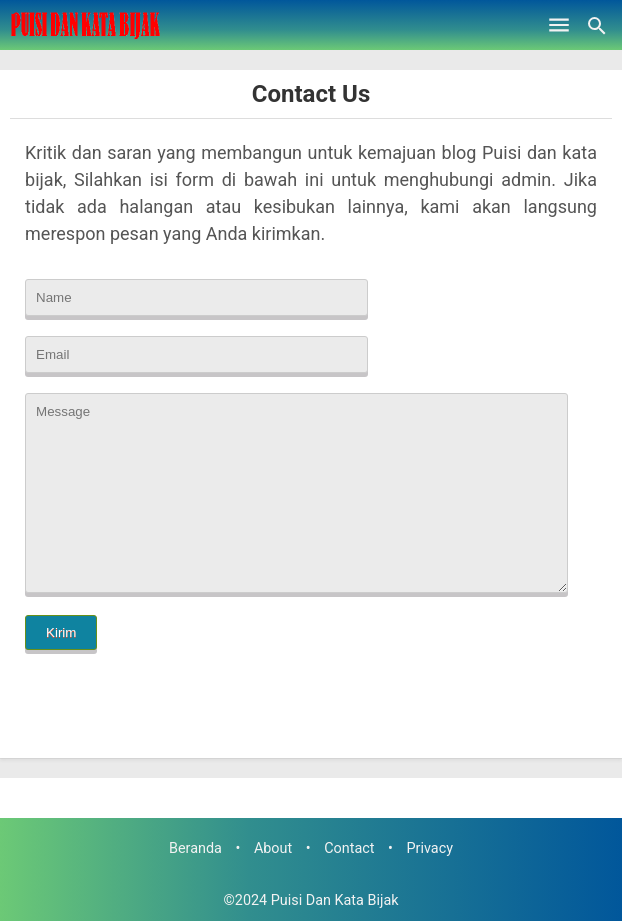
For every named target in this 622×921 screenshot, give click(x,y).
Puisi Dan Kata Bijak (335, 900)
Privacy (430, 848)
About (273, 848)
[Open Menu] (559, 25)
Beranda (195, 848)
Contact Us (311, 94)
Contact (349, 848)
